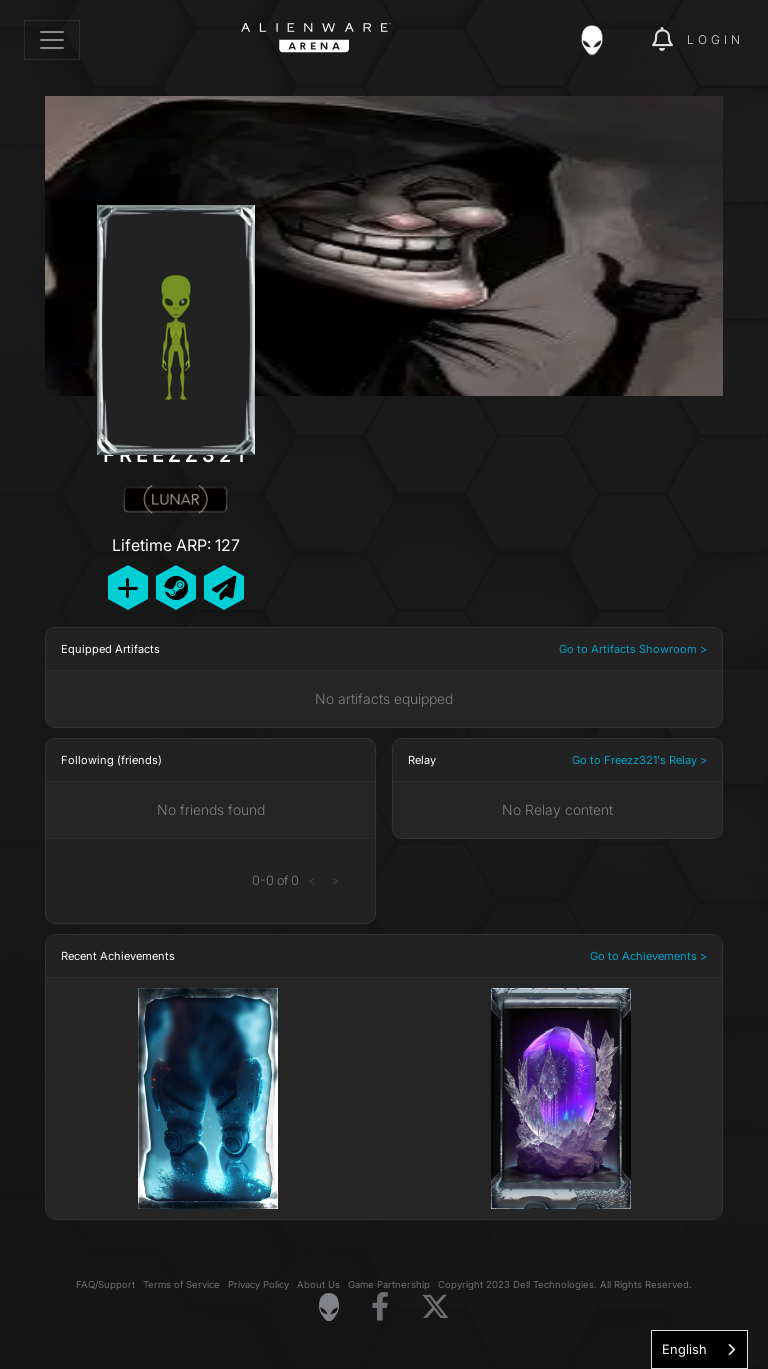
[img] (602, 40)
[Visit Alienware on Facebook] (380, 1307)
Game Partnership (389, 1284)
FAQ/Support (105, 1284)
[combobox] (699, 1349)
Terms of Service (181, 1284)
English (684, 1349)
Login (715, 39)
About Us (318, 1284)
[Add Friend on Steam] (176, 587)
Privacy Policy (258, 1284)
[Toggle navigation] (52, 40)
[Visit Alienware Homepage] (329, 1307)
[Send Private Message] (224, 587)
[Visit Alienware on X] (435, 1307)
